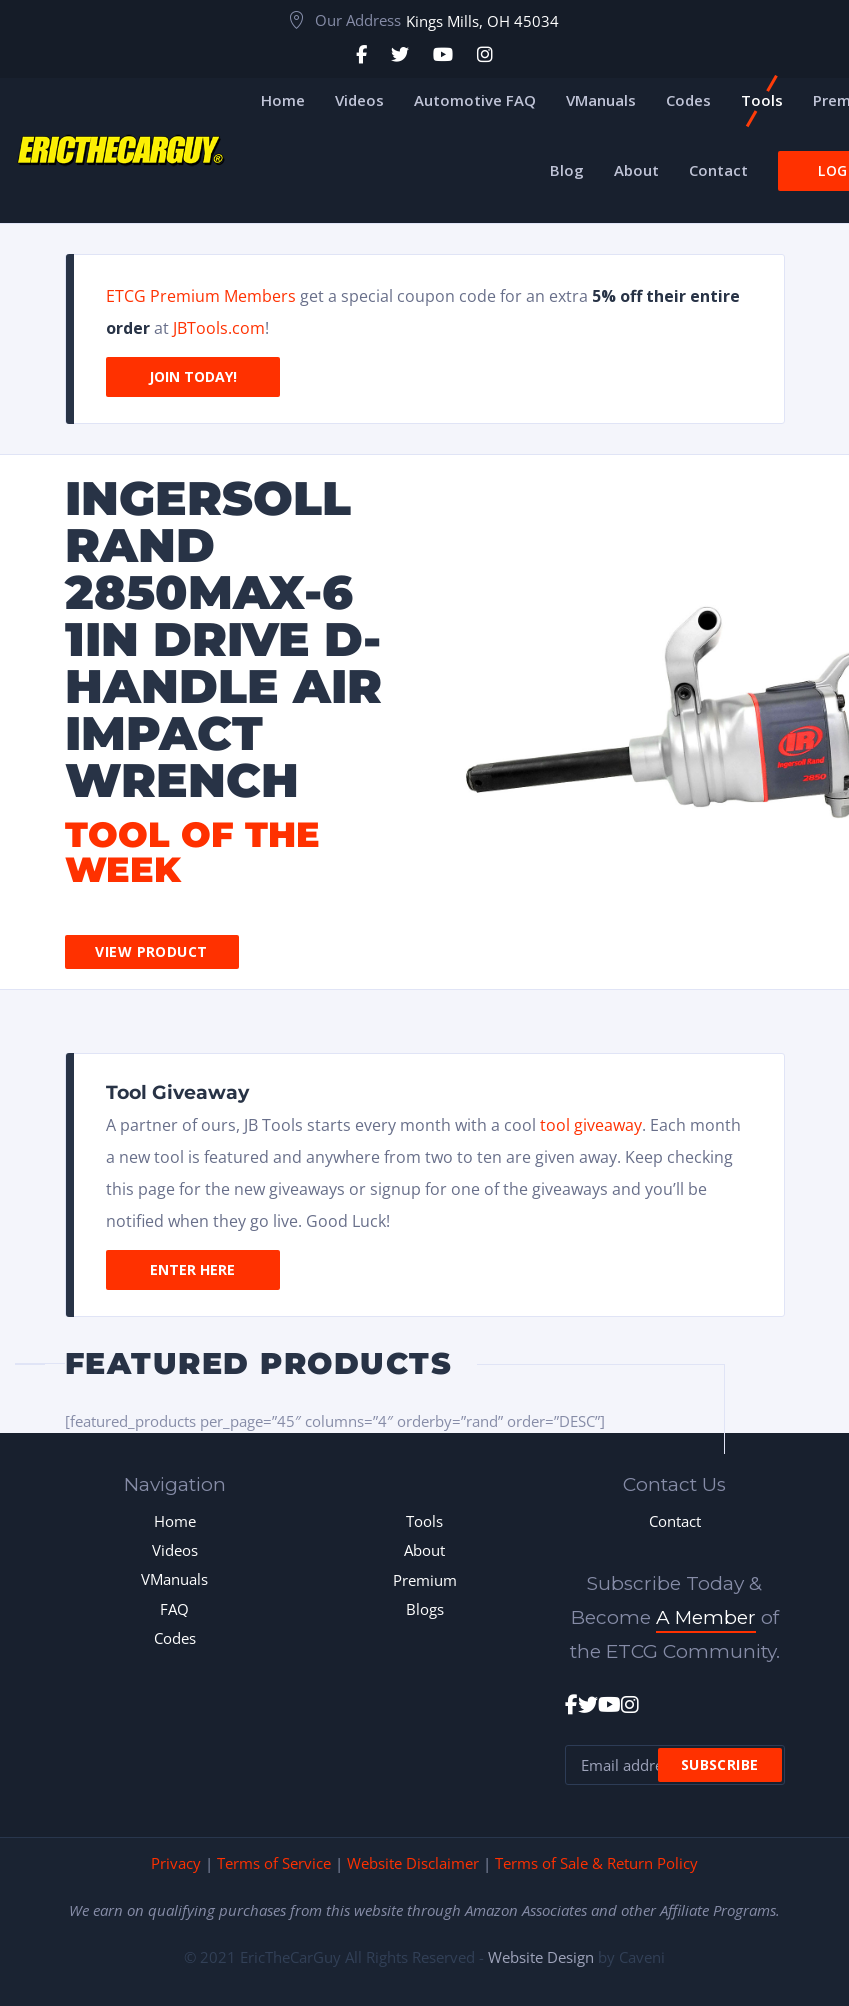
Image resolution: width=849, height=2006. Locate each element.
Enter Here (192, 1269)
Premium (425, 1580)
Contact (675, 1521)
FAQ (174, 1609)
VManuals (174, 1579)
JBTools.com (219, 328)
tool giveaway (591, 1125)
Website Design (541, 1957)
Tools (424, 1521)
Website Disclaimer (413, 1863)
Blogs (425, 1609)
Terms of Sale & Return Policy (596, 1863)
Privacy (176, 1863)
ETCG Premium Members (201, 296)
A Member (706, 1617)
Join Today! (193, 376)
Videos (175, 1550)
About (424, 1550)
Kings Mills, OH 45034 (482, 21)
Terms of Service (274, 1863)
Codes (175, 1638)
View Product (151, 951)
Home (175, 1521)
